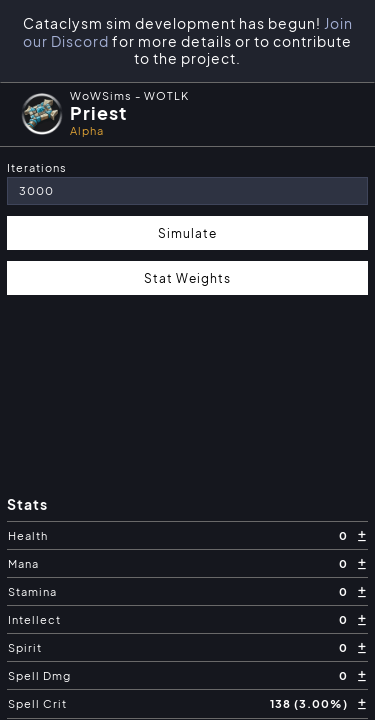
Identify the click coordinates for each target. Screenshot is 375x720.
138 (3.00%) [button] (310, 703)
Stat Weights (187, 278)
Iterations (37, 167)
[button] (187, 114)
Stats (27, 504)
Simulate (187, 233)
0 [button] (345, 535)
